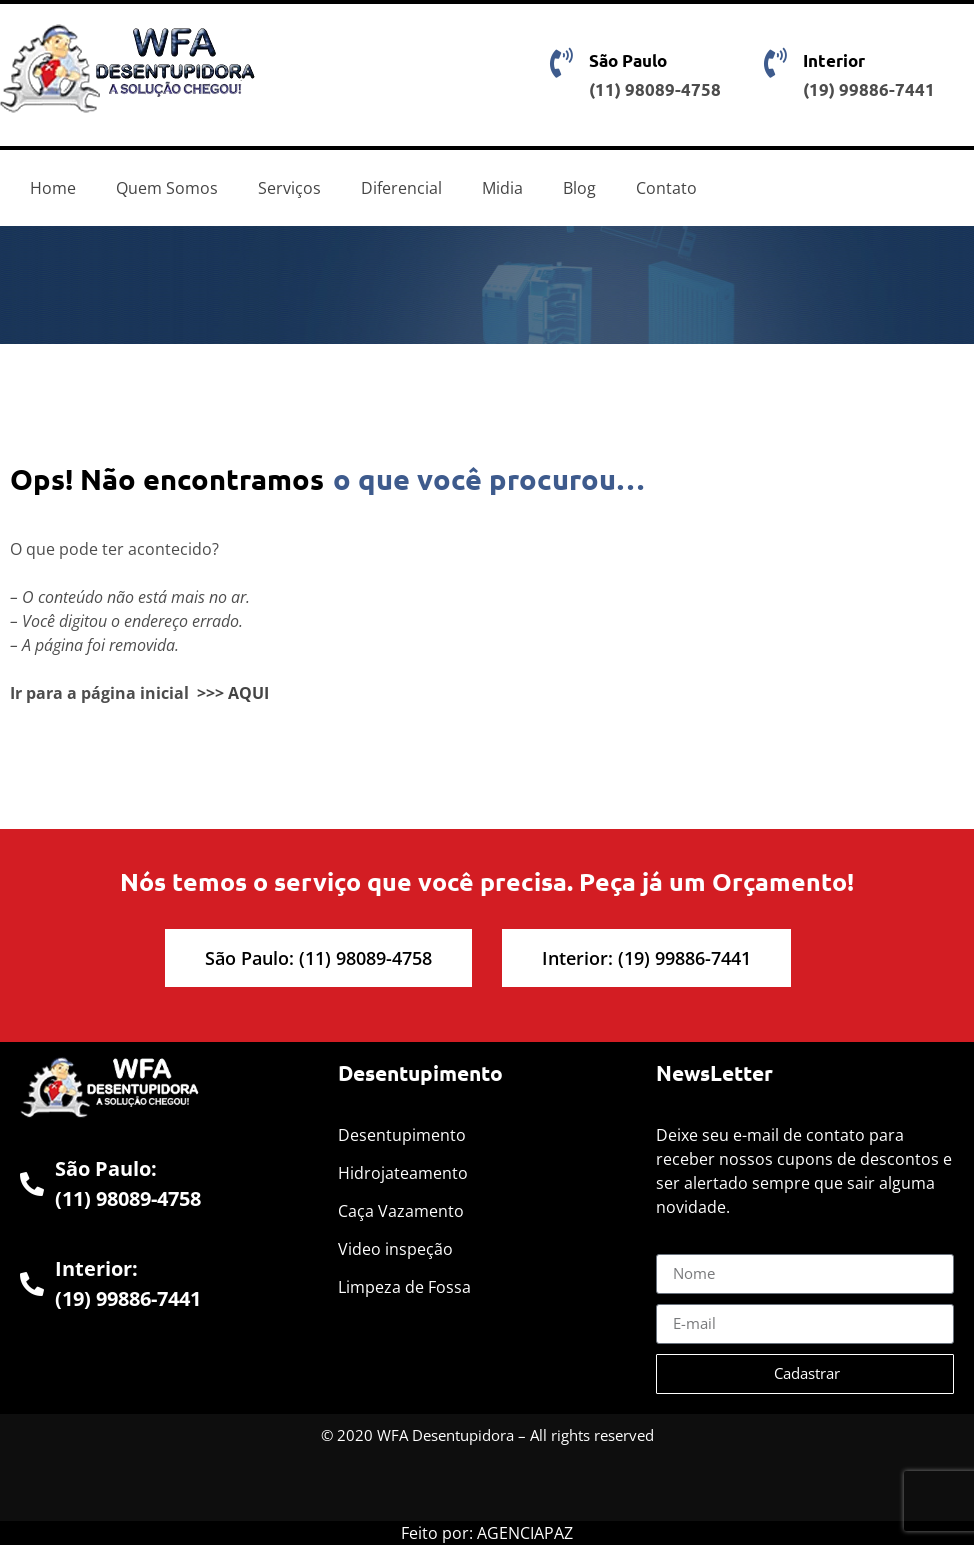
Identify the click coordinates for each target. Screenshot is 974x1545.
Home (53, 188)
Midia (502, 188)
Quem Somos (167, 188)
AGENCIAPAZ (525, 1533)
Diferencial (401, 188)
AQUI (248, 693)
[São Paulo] (562, 63)
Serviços (289, 188)
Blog (579, 188)
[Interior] (776, 63)
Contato (666, 188)
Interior (834, 60)
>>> (210, 693)
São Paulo (628, 60)
